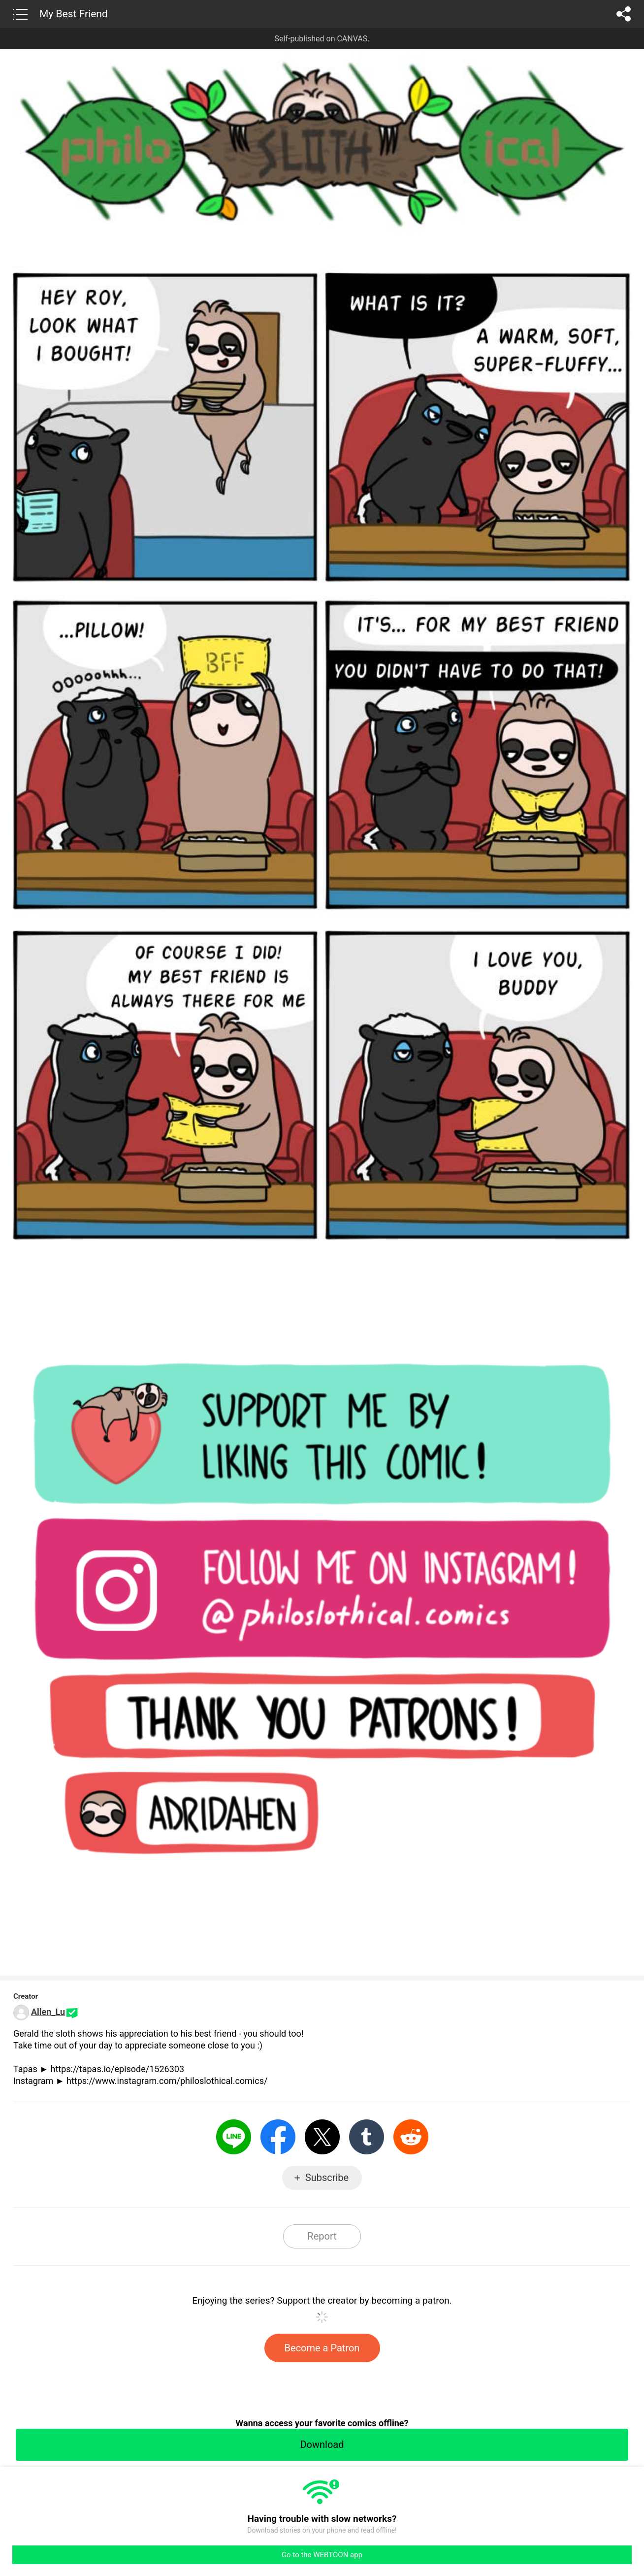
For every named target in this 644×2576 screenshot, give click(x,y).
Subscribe (327, 2177)
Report (321, 2236)
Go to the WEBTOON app (322, 2554)
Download (322, 2444)
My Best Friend (73, 14)
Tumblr (366, 2136)
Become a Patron (322, 2348)
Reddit (410, 2136)
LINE (233, 2136)
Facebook (277, 2136)
